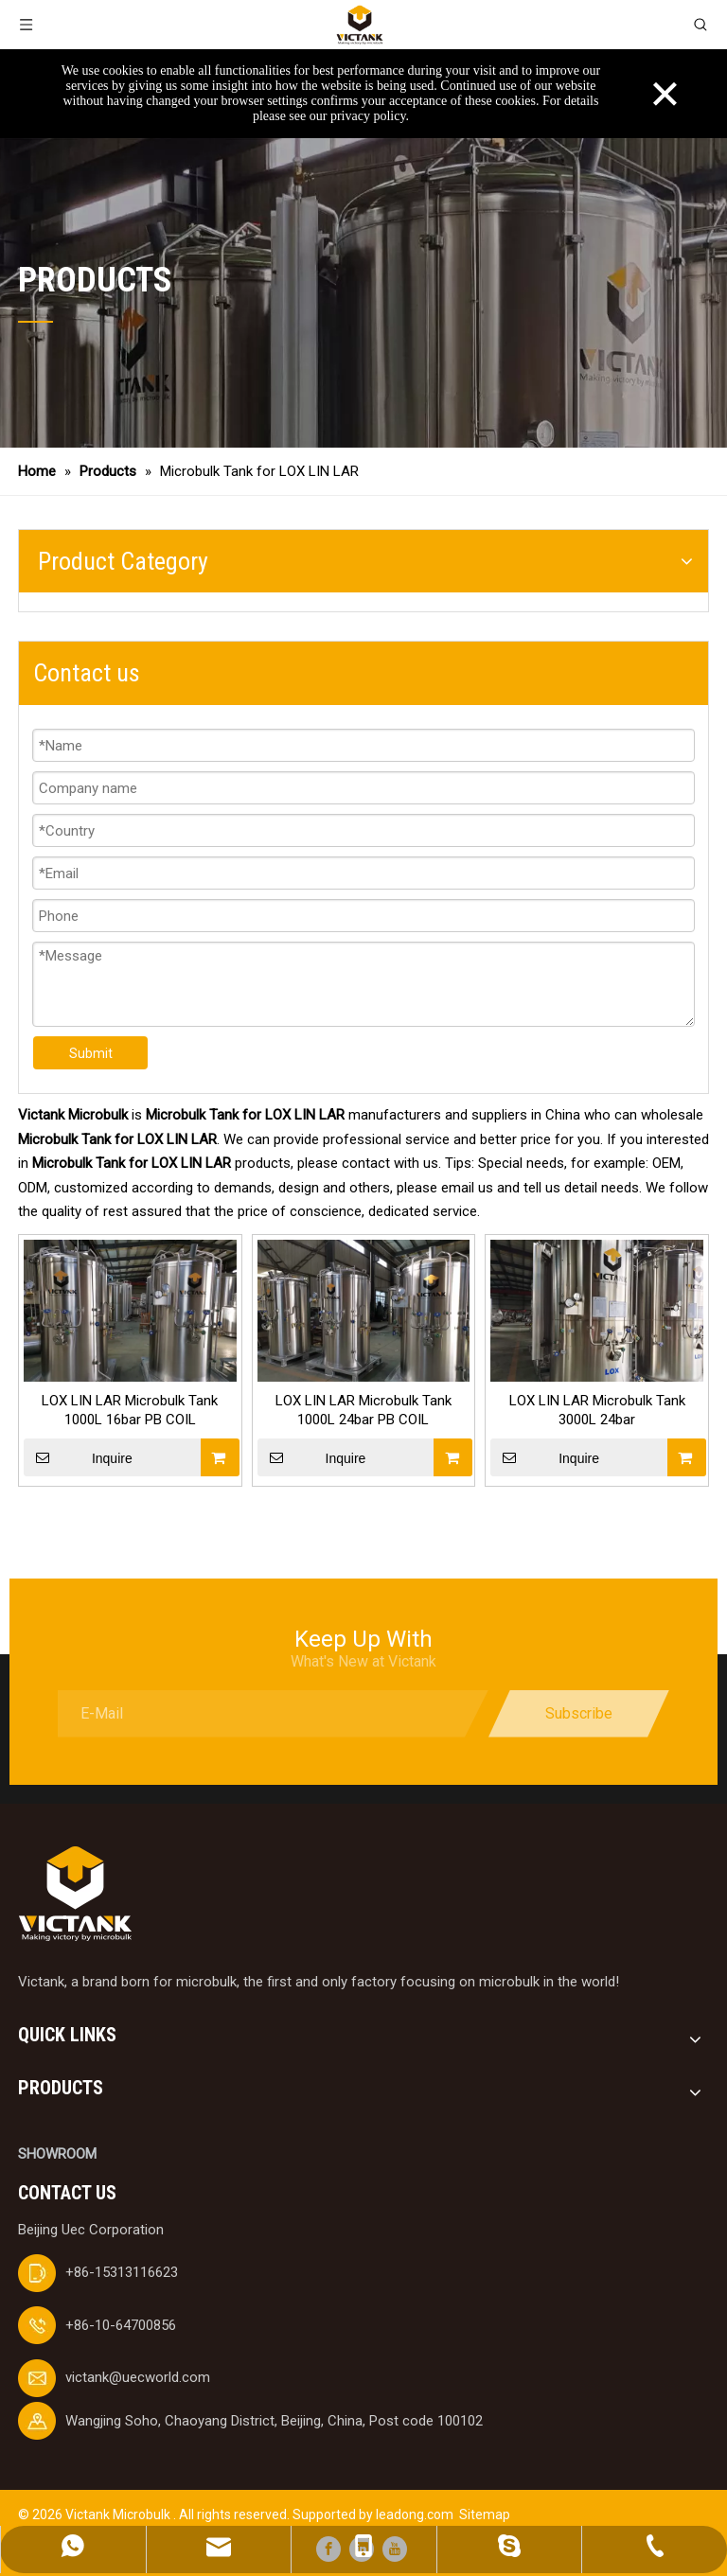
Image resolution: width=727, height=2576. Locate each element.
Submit (91, 1053)
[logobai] (75, 1894)
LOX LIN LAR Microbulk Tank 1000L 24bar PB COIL (363, 1410)
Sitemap (484, 2514)
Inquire (78, 1457)
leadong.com (414, 2514)
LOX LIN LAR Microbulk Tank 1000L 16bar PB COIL (130, 1410)
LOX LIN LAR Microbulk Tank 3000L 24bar (597, 1410)
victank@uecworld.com (137, 2377)
